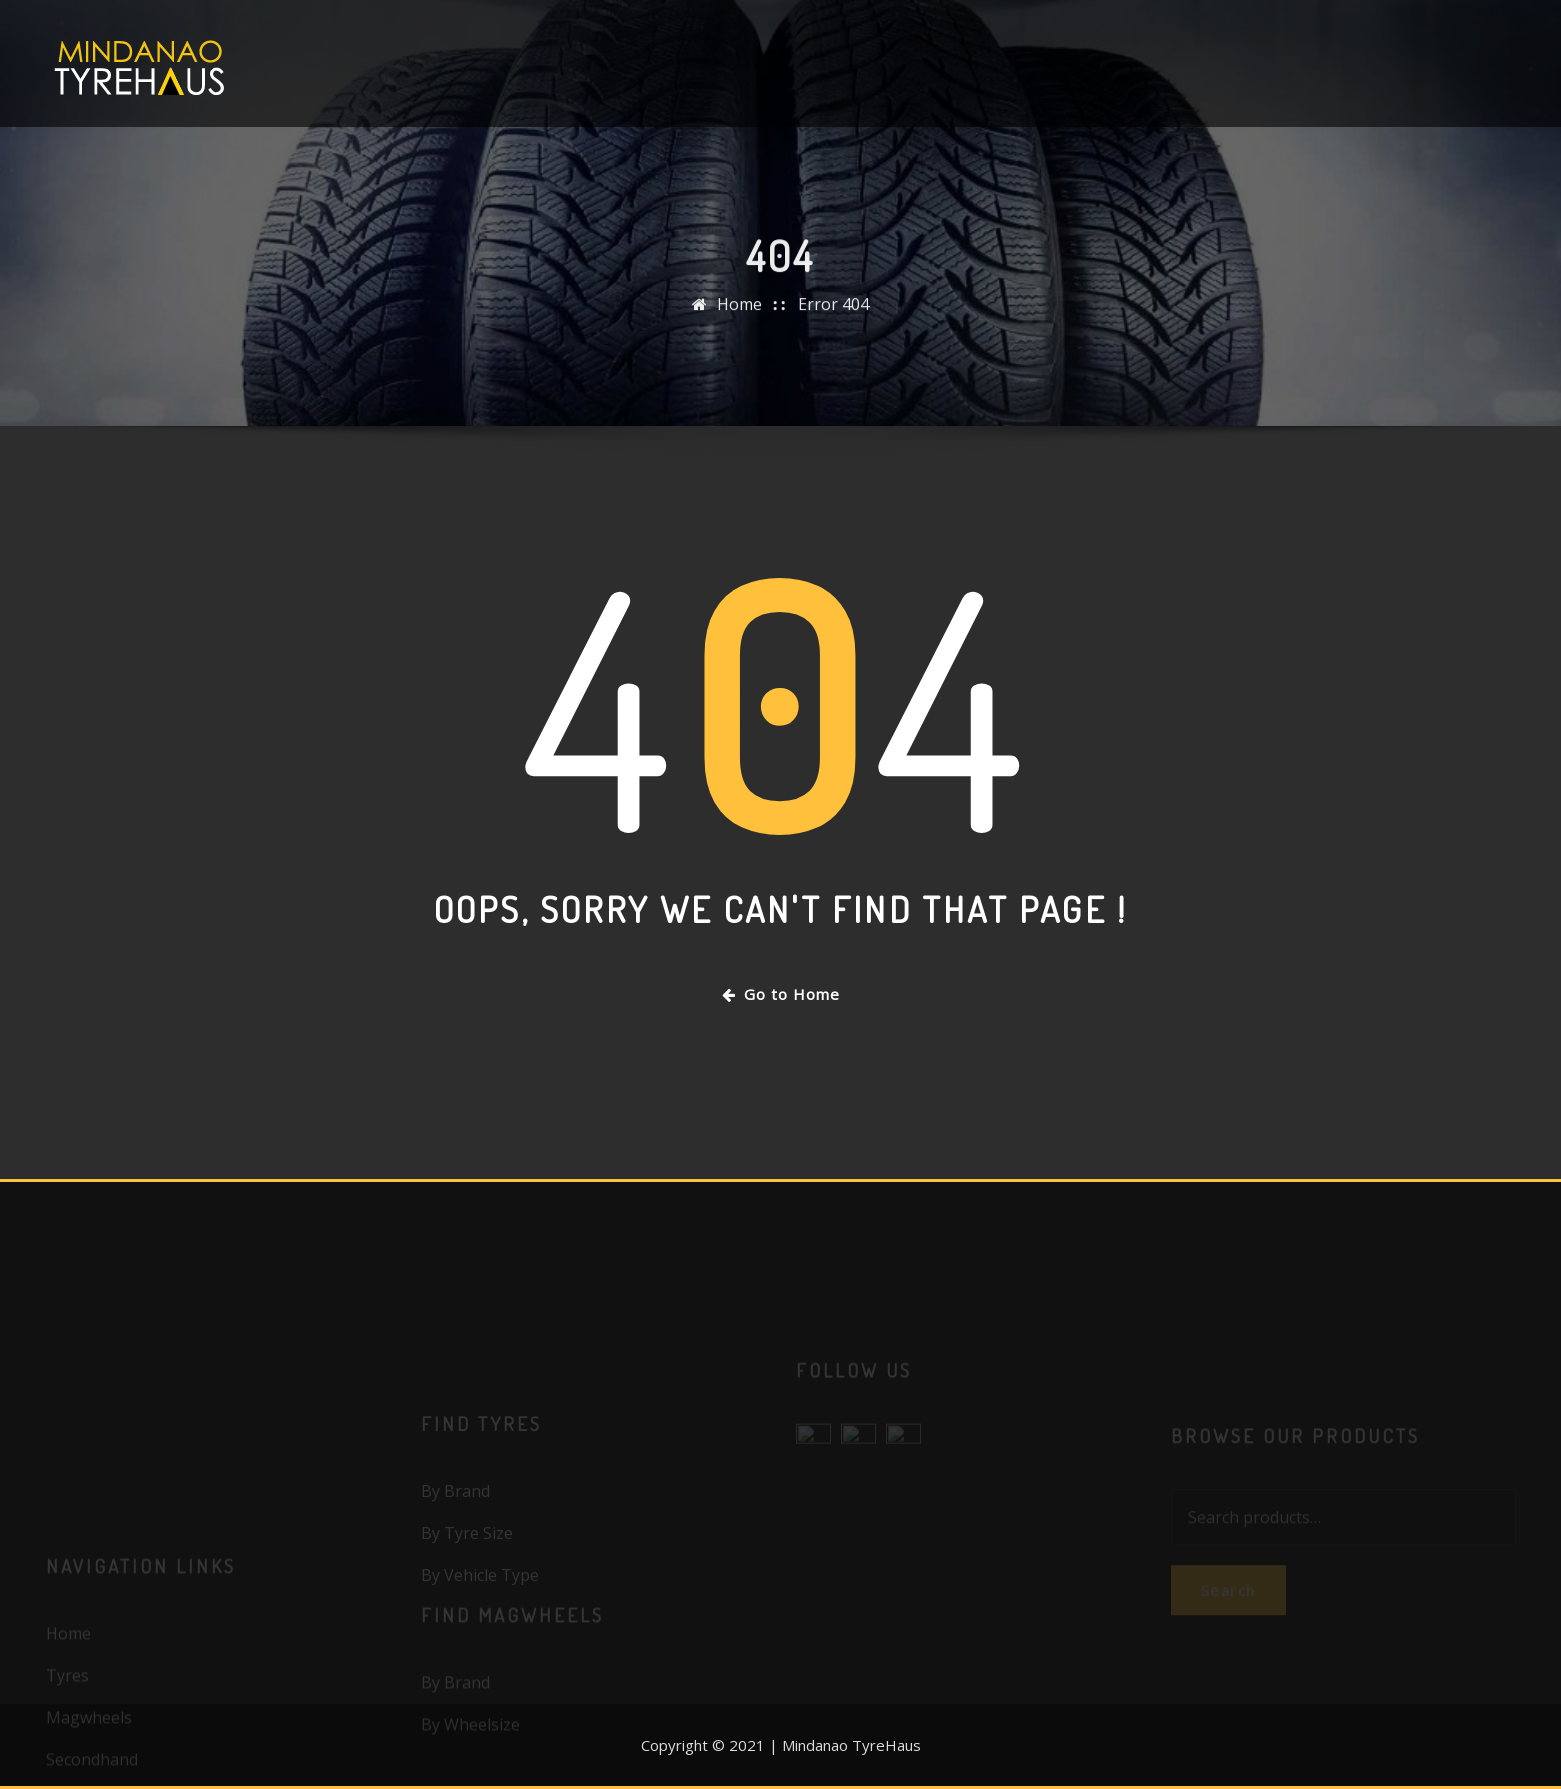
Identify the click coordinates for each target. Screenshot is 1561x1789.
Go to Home (781, 994)
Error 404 (833, 318)
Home (739, 318)
